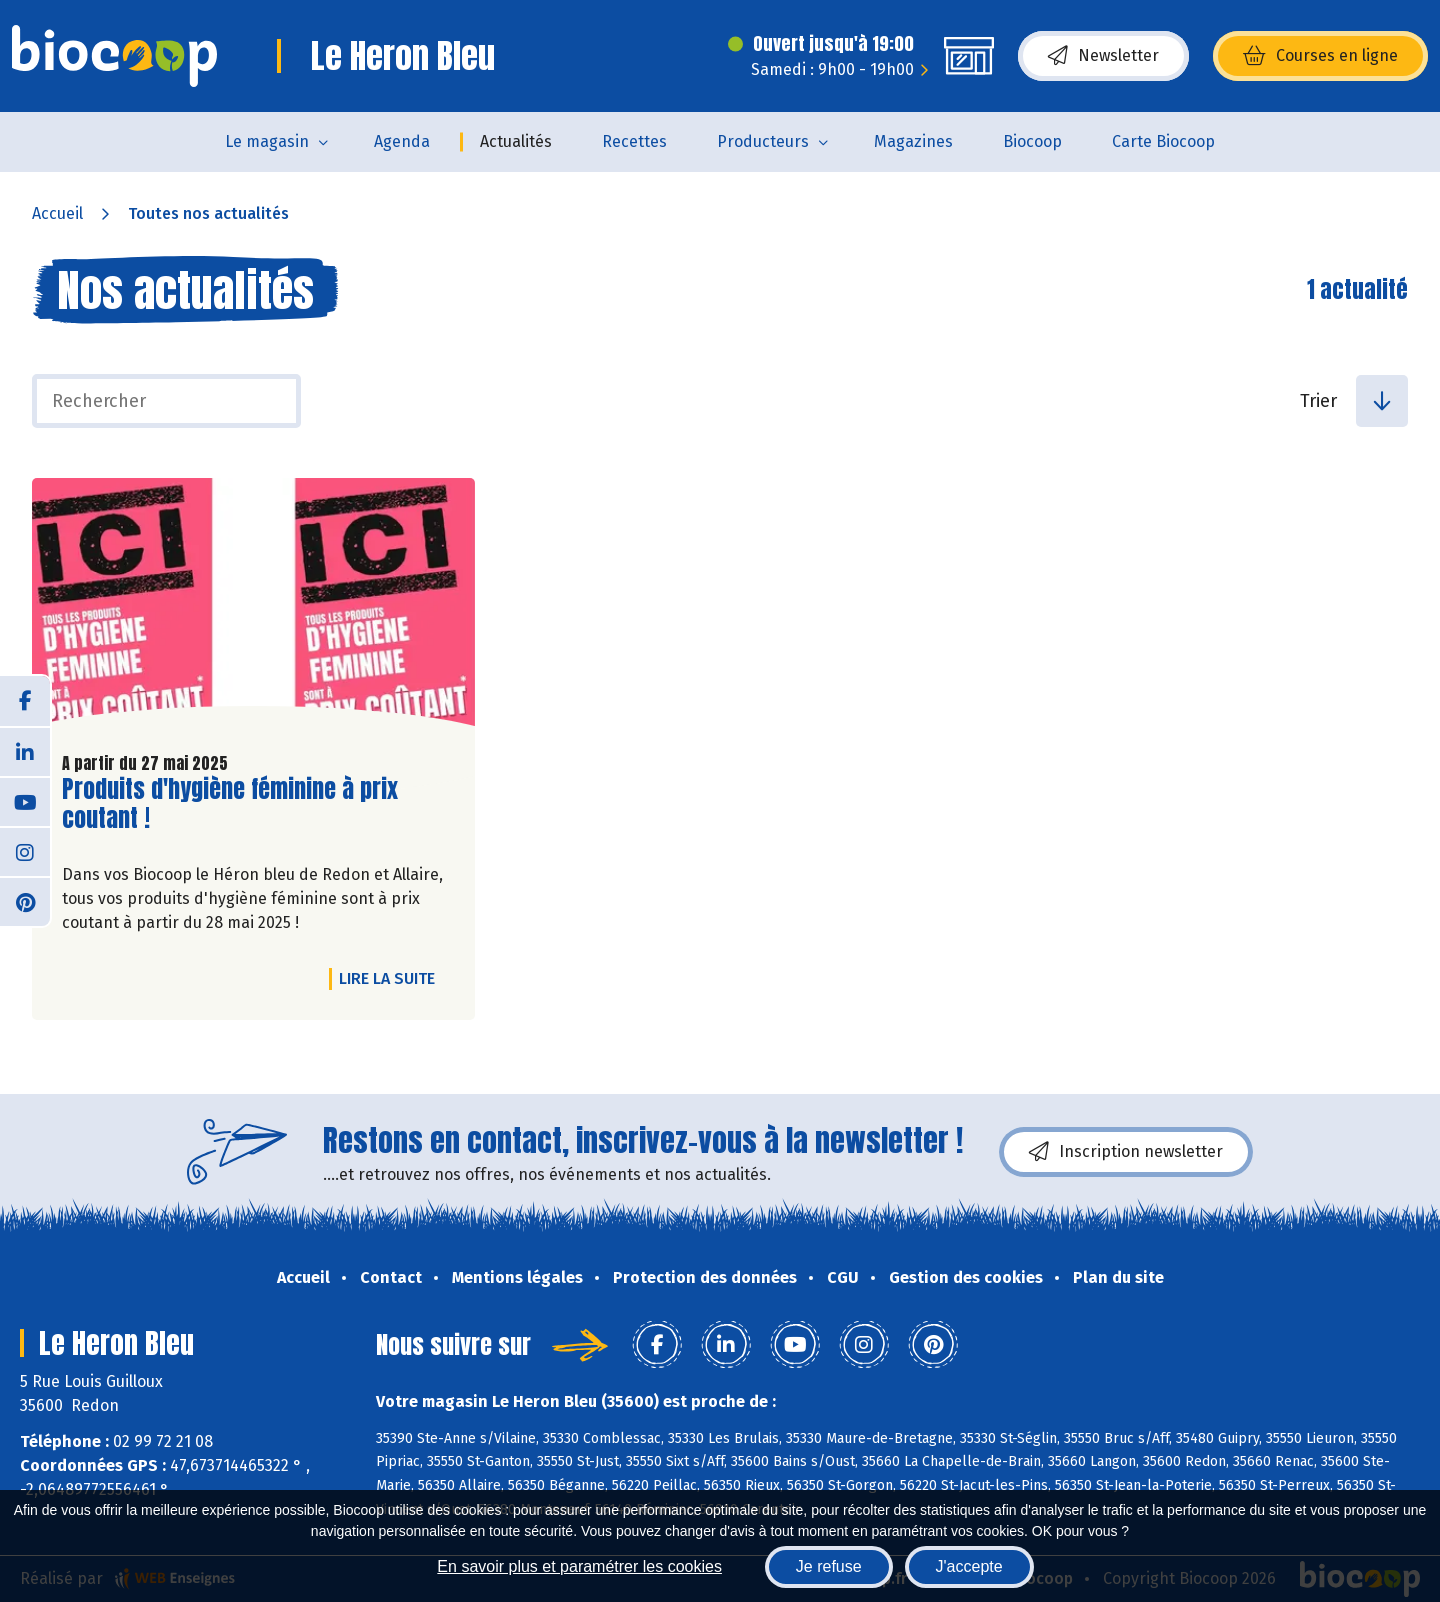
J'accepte (969, 1566)
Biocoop (1032, 141)
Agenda (402, 141)
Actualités (516, 141)
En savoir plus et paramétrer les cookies (579, 1566)
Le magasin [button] (267, 141)
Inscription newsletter (1126, 1152)
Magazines (913, 141)
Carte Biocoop (1163, 141)
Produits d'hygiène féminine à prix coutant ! (230, 804)
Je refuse (829, 1566)
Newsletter (1103, 56)
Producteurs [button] (763, 141)
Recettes (634, 141)
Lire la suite (392, 978)
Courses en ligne (1320, 56)
